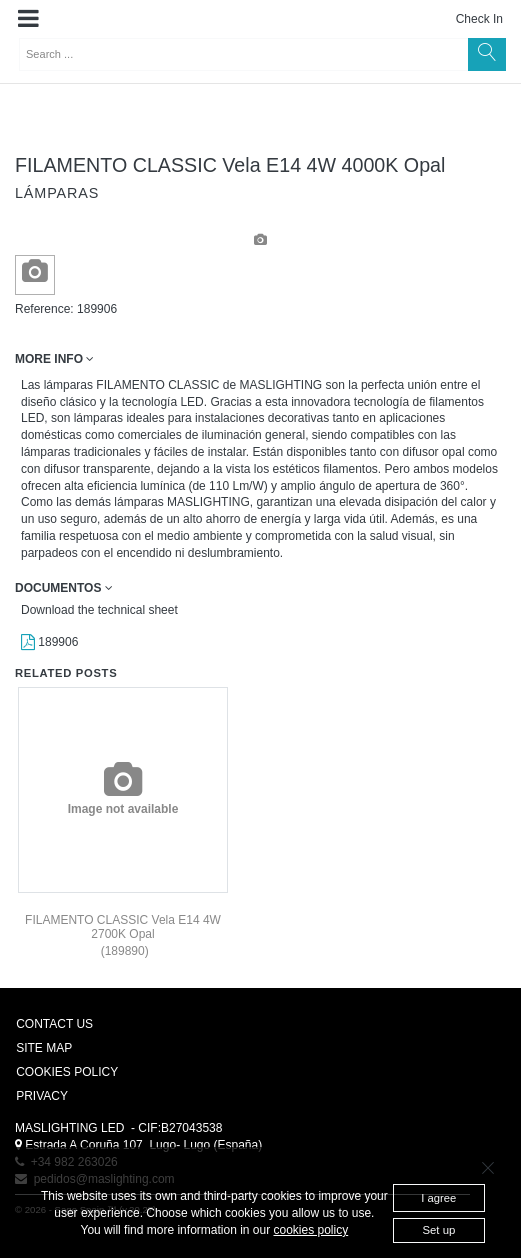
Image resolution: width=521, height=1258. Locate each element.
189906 (49, 642)
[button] (28, 19)
